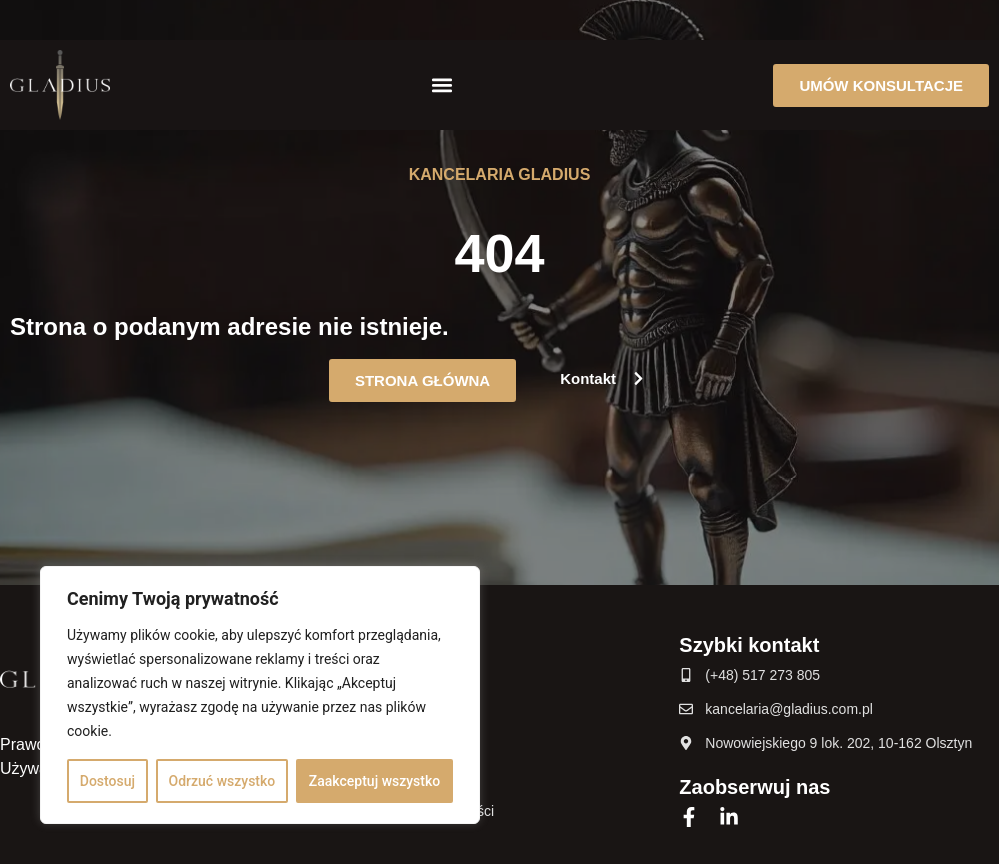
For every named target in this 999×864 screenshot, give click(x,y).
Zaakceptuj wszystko (374, 781)
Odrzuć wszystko (222, 781)
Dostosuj (107, 781)
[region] (260, 695)
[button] (441, 85)
